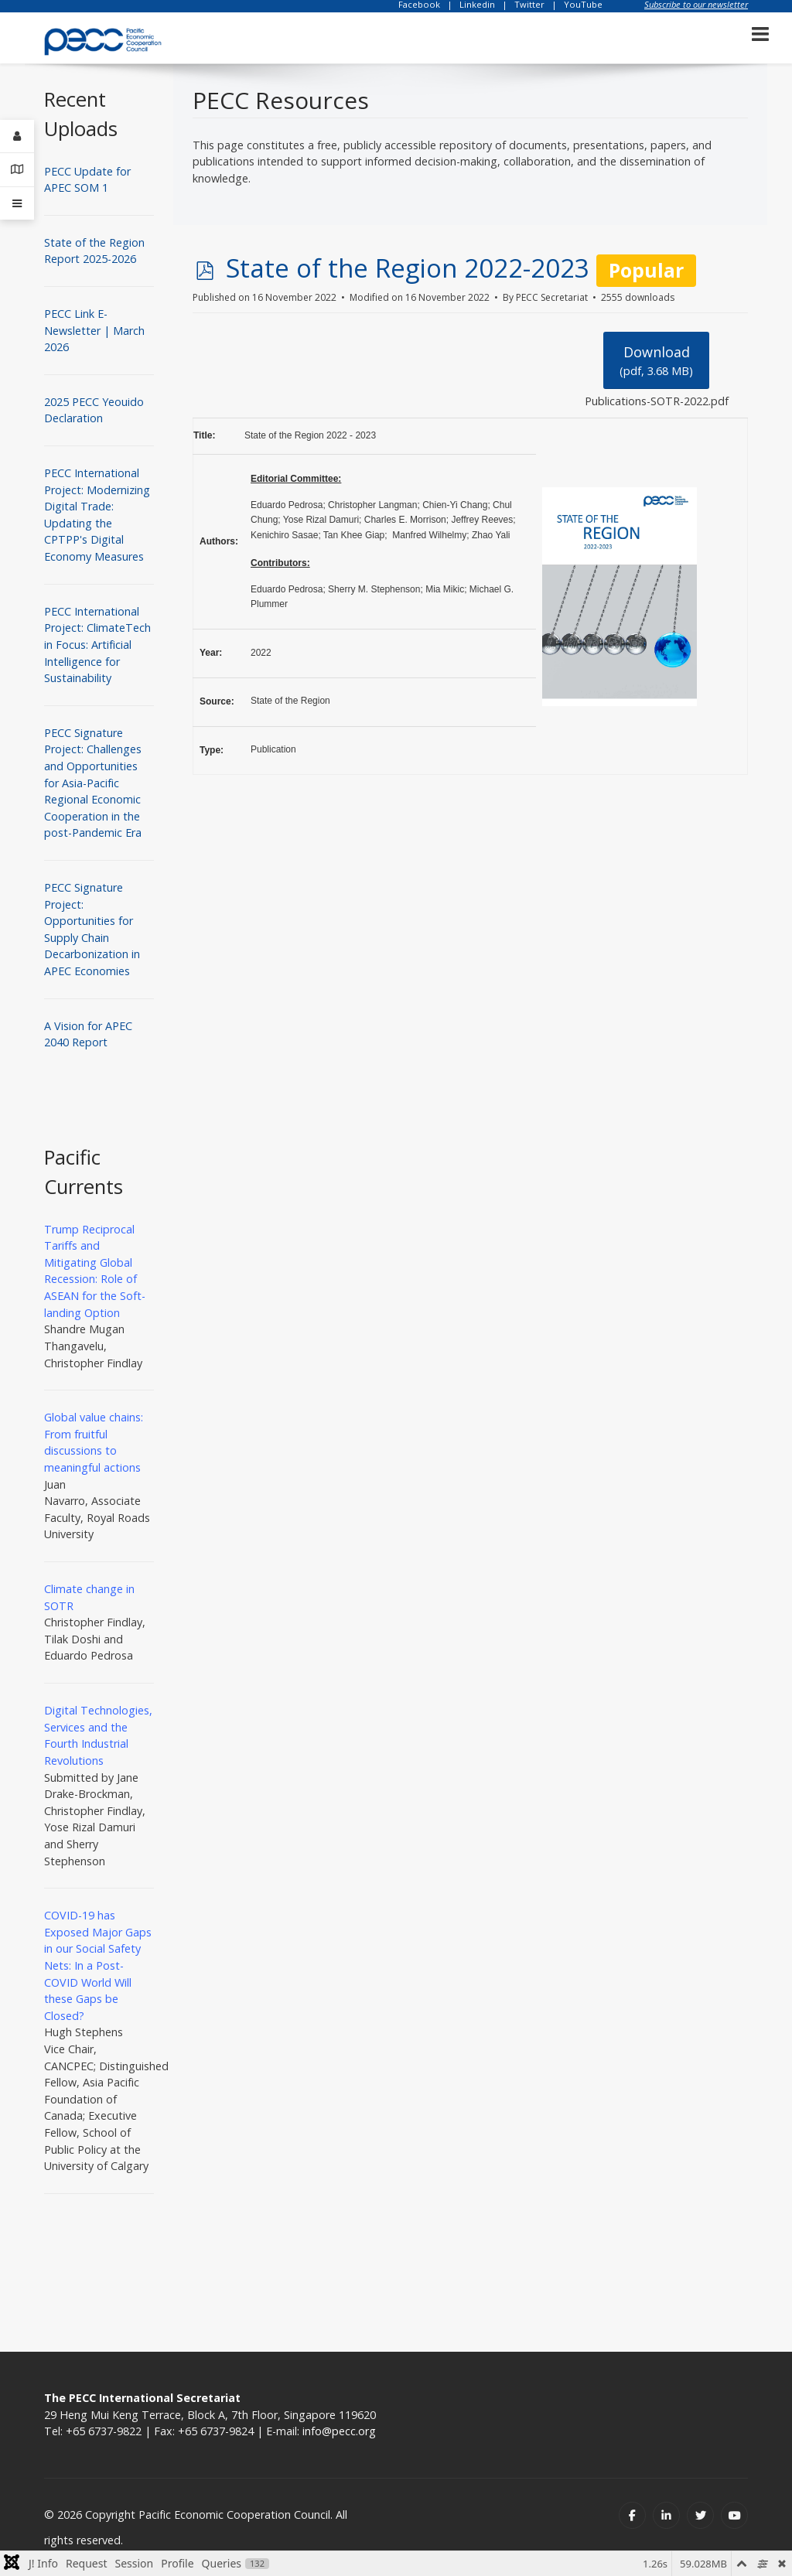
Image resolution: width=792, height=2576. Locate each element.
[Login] (17, 136)
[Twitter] (700, 2515)
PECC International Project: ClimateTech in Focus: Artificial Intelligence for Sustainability (97, 644)
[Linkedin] (666, 2515)
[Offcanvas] (17, 203)
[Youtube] (734, 2515)
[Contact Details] (17, 169)
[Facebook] (632, 2515)
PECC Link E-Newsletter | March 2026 (94, 330)
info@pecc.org (339, 2431)
